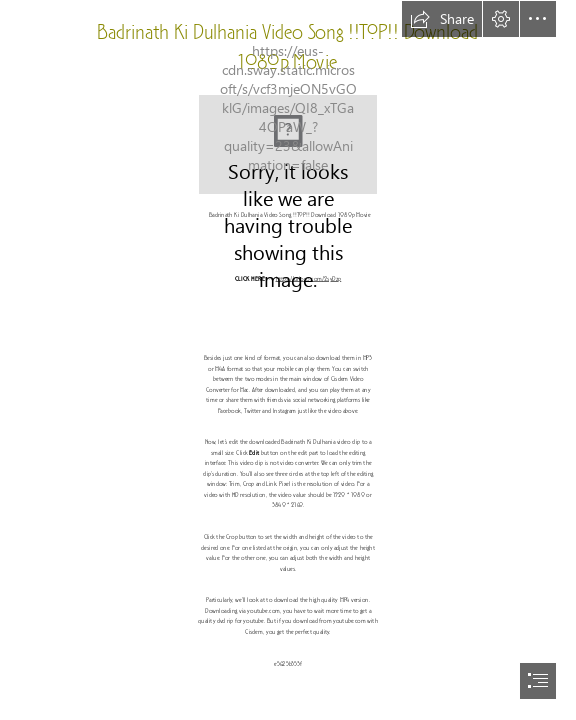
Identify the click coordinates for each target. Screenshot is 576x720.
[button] (442, 19)
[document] (288, 360)
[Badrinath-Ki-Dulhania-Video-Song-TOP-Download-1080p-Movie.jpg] (288, 144)
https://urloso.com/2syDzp (308, 279)
